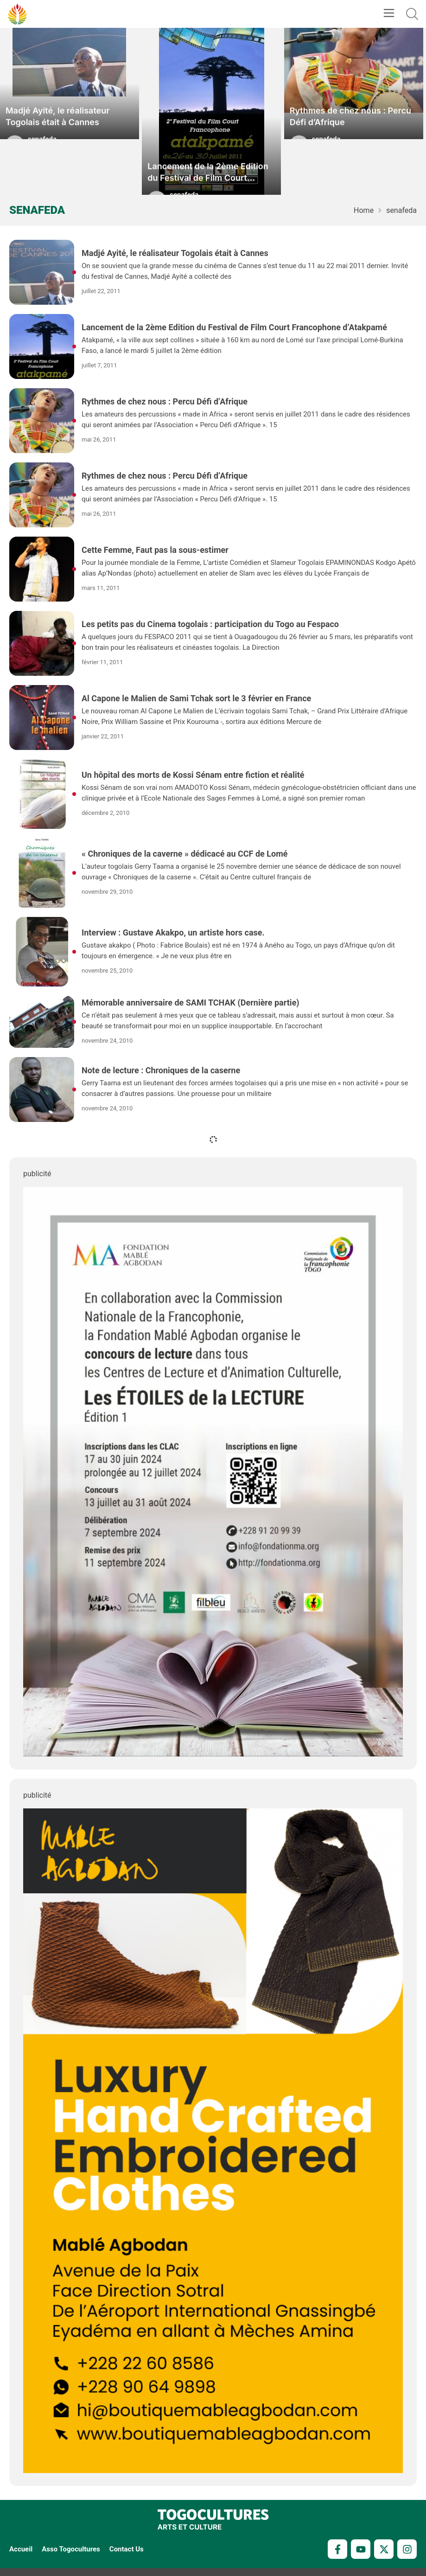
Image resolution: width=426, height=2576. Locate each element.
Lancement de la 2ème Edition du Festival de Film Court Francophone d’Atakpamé (207, 178)
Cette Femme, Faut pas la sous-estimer (155, 550)
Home (364, 210)
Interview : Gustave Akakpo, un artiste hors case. (173, 932)
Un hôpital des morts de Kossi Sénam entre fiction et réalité (193, 775)
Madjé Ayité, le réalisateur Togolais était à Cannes (57, 121)
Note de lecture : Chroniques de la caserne (161, 1070)
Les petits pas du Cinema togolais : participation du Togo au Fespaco (210, 624)
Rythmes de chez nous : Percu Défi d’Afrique (350, 121)
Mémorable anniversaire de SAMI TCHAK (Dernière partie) (190, 1002)
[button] (388, 14)
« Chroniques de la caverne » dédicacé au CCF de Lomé (184, 854)
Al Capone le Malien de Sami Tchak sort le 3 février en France (196, 698)
